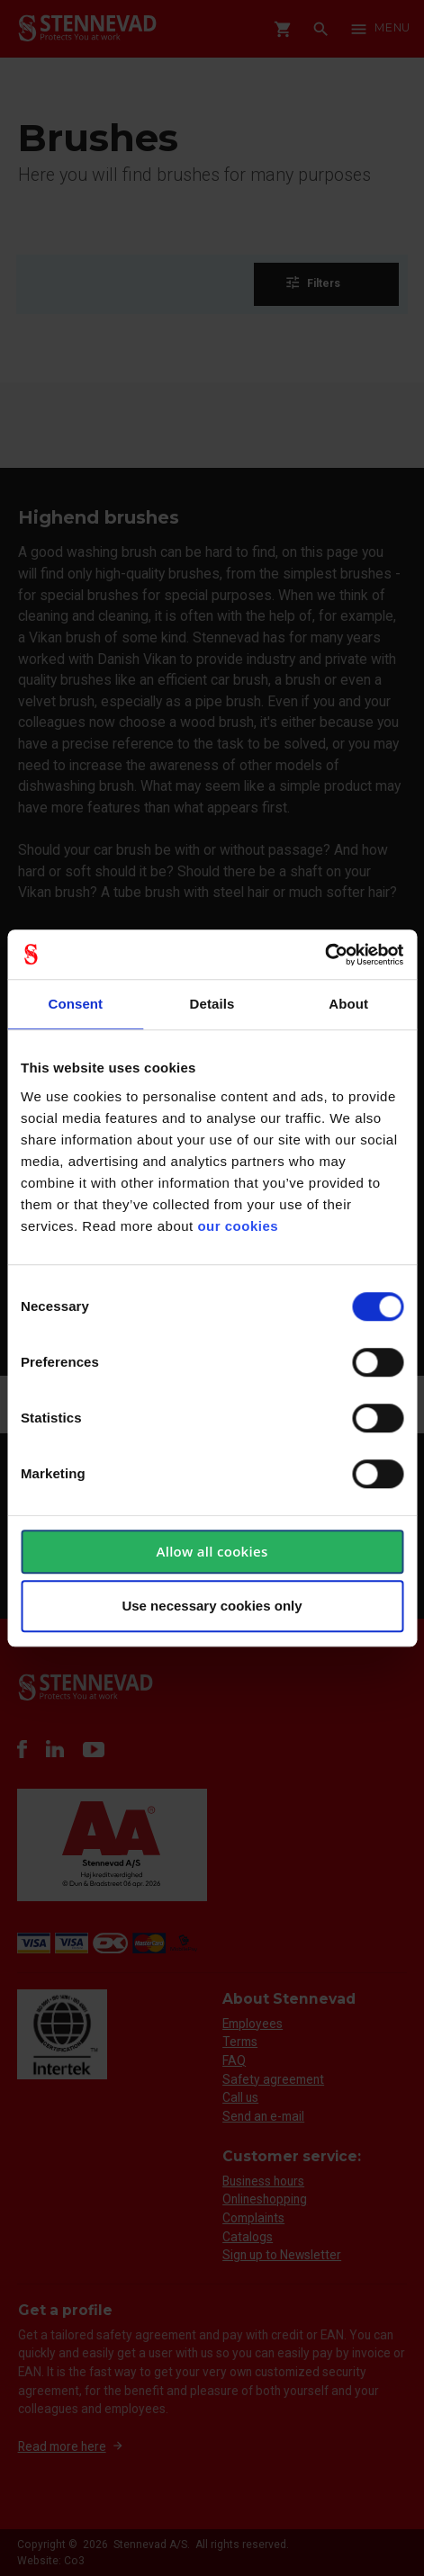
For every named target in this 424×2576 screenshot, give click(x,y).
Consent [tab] (75, 1003)
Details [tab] (212, 1003)
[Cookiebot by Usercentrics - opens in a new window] (324, 954)
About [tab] (348, 1003)
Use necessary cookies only (212, 1605)
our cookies (237, 1226)
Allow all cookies (211, 1551)
